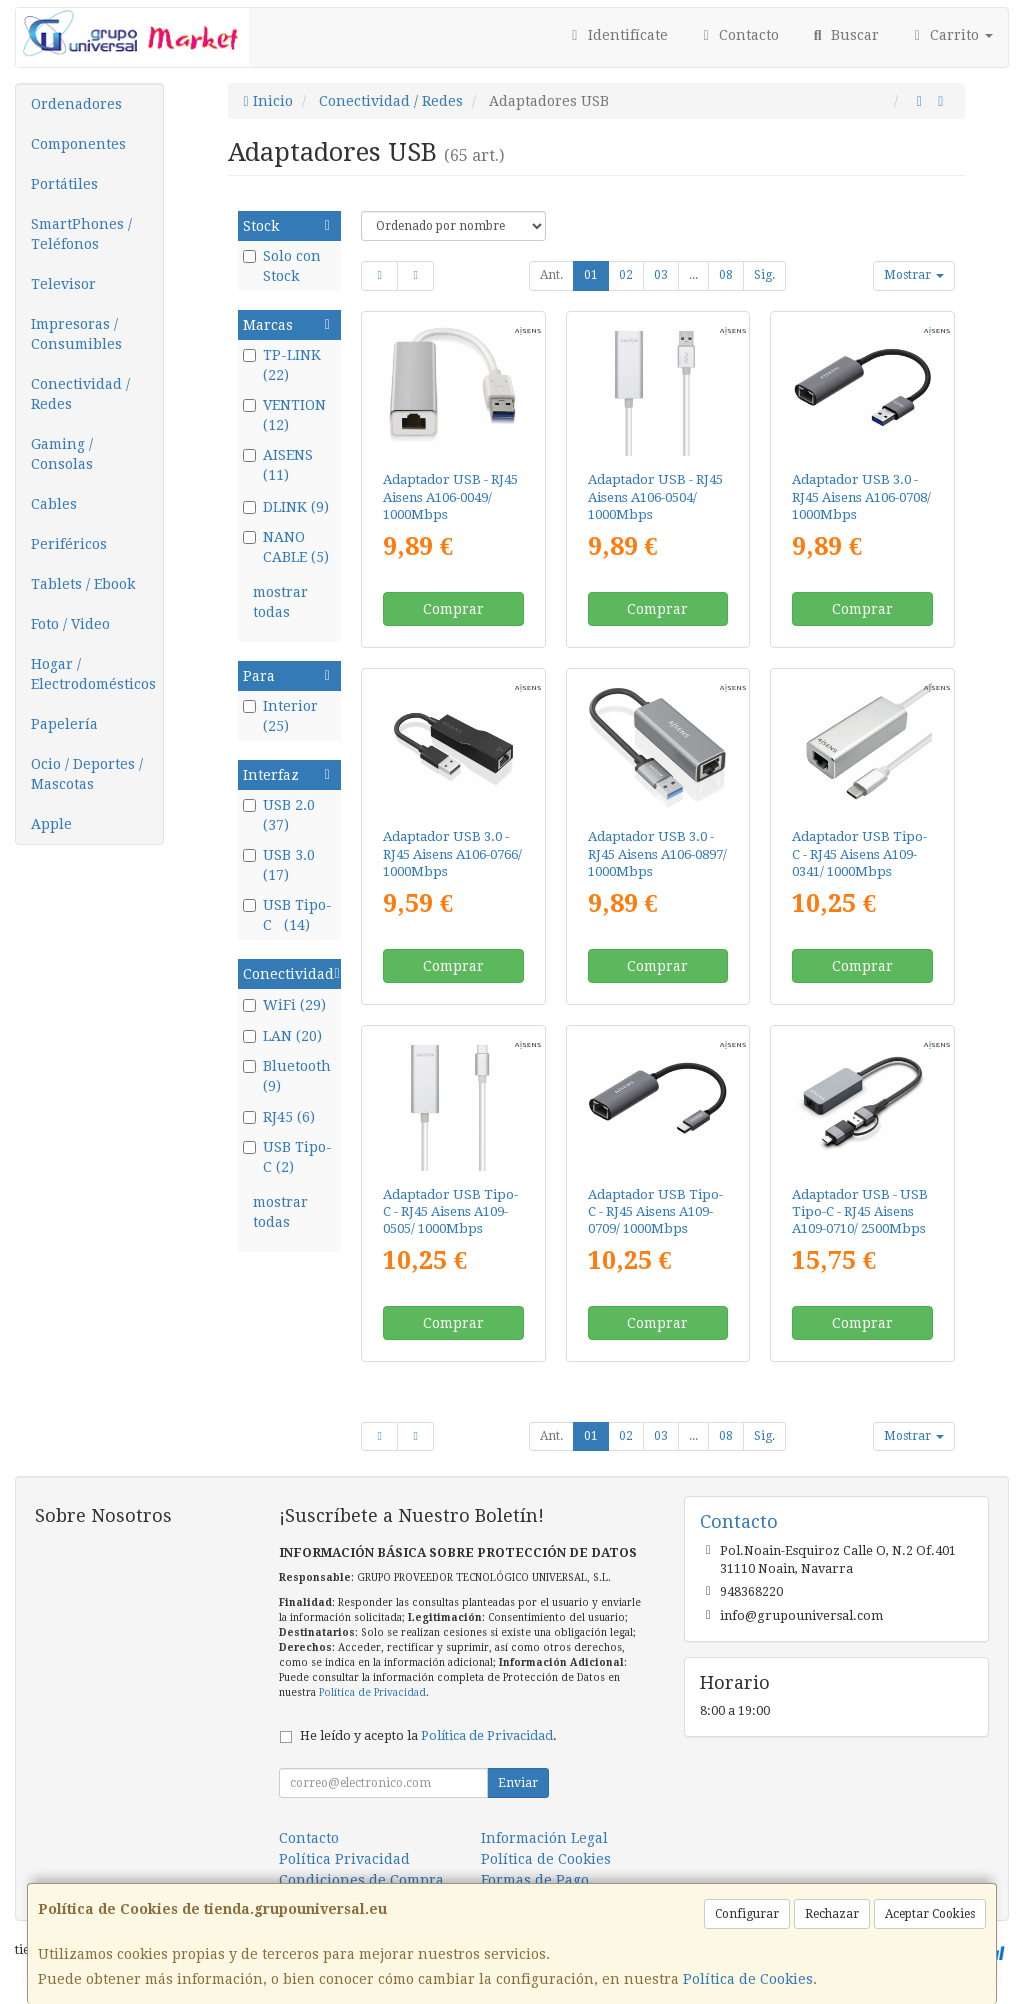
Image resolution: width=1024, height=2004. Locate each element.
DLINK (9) (286, 507)
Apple (51, 824)
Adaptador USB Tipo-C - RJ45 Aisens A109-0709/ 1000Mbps (655, 1212)
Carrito (951, 35)
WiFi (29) (284, 1005)
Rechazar (832, 1914)
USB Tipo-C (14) (287, 915)
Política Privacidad (344, 1859)
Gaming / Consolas (62, 454)
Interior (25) (280, 716)
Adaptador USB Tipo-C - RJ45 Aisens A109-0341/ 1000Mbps (859, 854)
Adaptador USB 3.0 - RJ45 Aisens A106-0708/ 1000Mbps (861, 497)
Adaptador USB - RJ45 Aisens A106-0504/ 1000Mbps (655, 497)
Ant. (551, 275)
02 (626, 275)
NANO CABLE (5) (286, 547)
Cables (54, 504)
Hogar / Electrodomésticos (93, 674)
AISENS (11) (278, 465)
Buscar (844, 35)
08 (726, 275)
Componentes (78, 144)
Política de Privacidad (372, 1692)
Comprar (453, 609)
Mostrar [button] (914, 275)
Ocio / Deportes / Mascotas (87, 774)
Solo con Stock (282, 266)
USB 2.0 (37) (279, 815)
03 (661, 275)
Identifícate (617, 35)
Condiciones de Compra (361, 1880)
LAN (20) (282, 1036)
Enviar (518, 1783)
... (693, 275)
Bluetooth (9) (287, 1076)
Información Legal (544, 1838)
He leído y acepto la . (428, 1735)
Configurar (747, 1914)
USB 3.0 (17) (281, 865)
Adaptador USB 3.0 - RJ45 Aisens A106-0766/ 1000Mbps (452, 854)
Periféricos (69, 544)
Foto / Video (70, 624)
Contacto (739, 35)
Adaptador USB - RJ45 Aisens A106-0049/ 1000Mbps (450, 497)
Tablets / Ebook (83, 584)
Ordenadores (76, 104)
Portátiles (64, 184)
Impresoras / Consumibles (76, 334)
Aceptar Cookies (930, 1914)
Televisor (63, 284)
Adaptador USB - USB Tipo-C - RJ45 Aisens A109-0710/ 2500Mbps (860, 1212)
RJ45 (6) (279, 1117)
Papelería (64, 724)
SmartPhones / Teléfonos (81, 234)
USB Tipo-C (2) (287, 1157)
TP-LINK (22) (282, 365)
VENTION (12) (284, 415)
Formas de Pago (535, 1880)
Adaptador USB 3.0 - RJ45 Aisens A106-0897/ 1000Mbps (657, 854)
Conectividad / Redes (80, 394)
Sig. (764, 275)
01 (591, 275)
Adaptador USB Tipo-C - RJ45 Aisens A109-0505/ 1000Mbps (450, 1212)
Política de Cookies (748, 1979)
